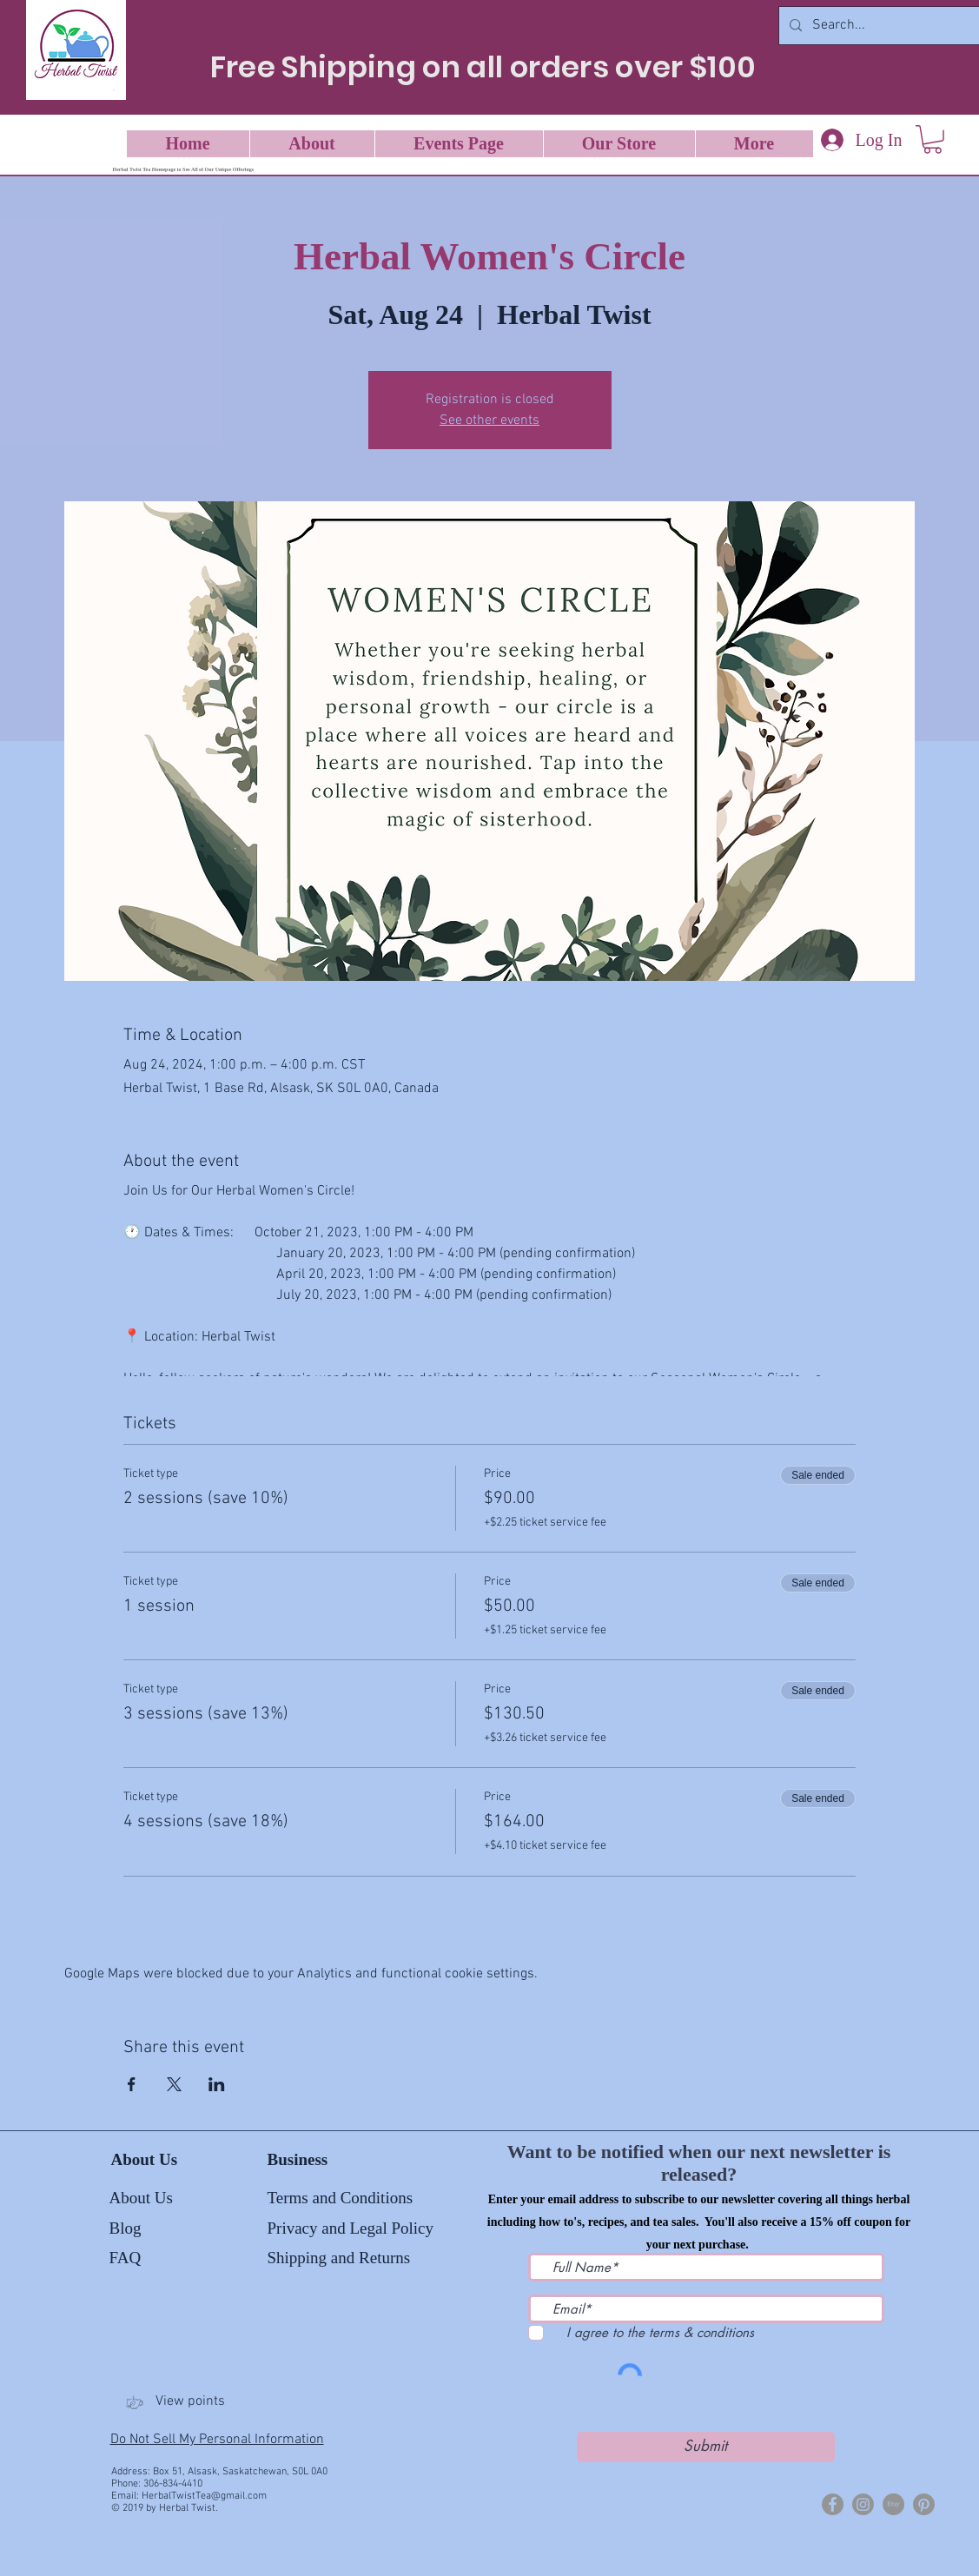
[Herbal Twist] (832, 2504)
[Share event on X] (174, 2084)
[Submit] (706, 2447)
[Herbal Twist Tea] (863, 2504)
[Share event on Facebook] (131, 2084)
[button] (932, 139)
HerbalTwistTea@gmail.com (204, 2496)
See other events (489, 420)
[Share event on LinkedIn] (216, 2084)
